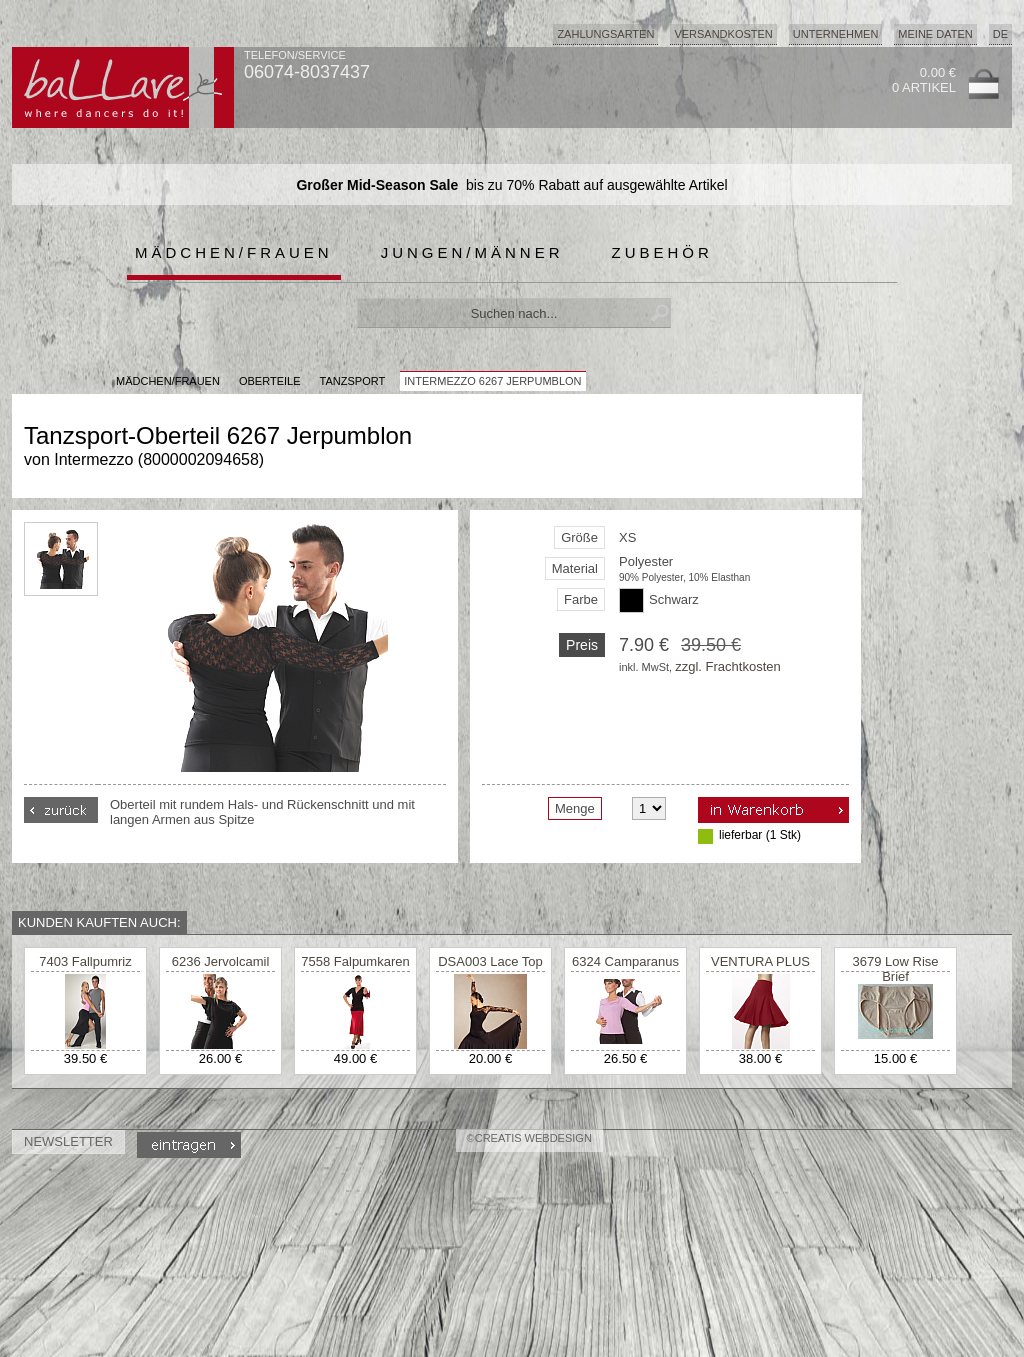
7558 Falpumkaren (355, 961)
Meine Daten (935, 34)
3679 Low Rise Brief (896, 969)
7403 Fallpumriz (85, 961)
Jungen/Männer (472, 252)
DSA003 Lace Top (490, 961)
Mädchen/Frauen (234, 252)
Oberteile (270, 381)
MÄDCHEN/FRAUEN (168, 381)
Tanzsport (353, 381)
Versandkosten (723, 34)
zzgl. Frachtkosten (728, 666)
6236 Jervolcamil (221, 961)
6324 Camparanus (625, 961)
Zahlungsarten (605, 34)
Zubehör (662, 252)
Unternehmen (836, 34)
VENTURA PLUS (760, 961)
